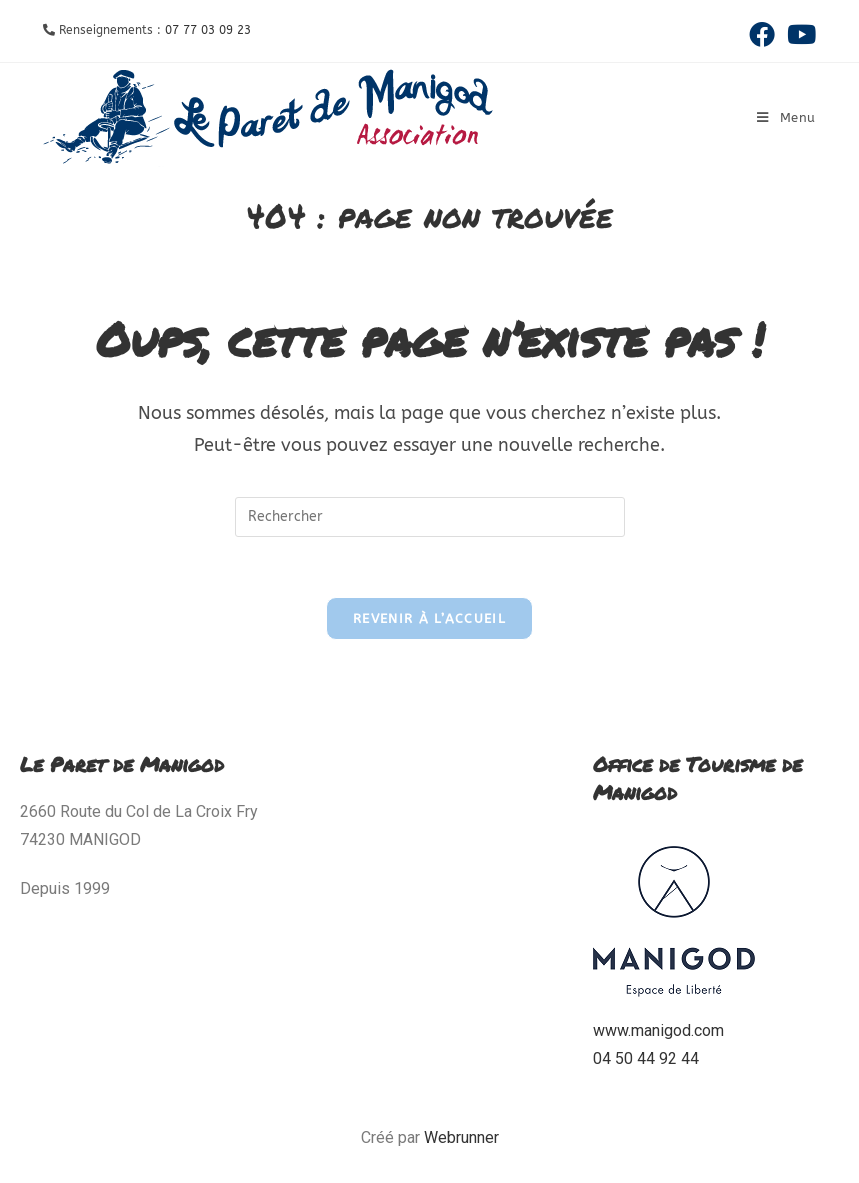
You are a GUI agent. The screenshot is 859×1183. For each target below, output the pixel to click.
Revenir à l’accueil (429, 618)
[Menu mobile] (786, 117)
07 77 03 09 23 (208, 30)
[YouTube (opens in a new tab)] (798, 34)
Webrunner (461, 1137)
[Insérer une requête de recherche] (430, 517)
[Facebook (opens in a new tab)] (762, 34)
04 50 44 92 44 (646, 1058)
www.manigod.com (658, 1030)
